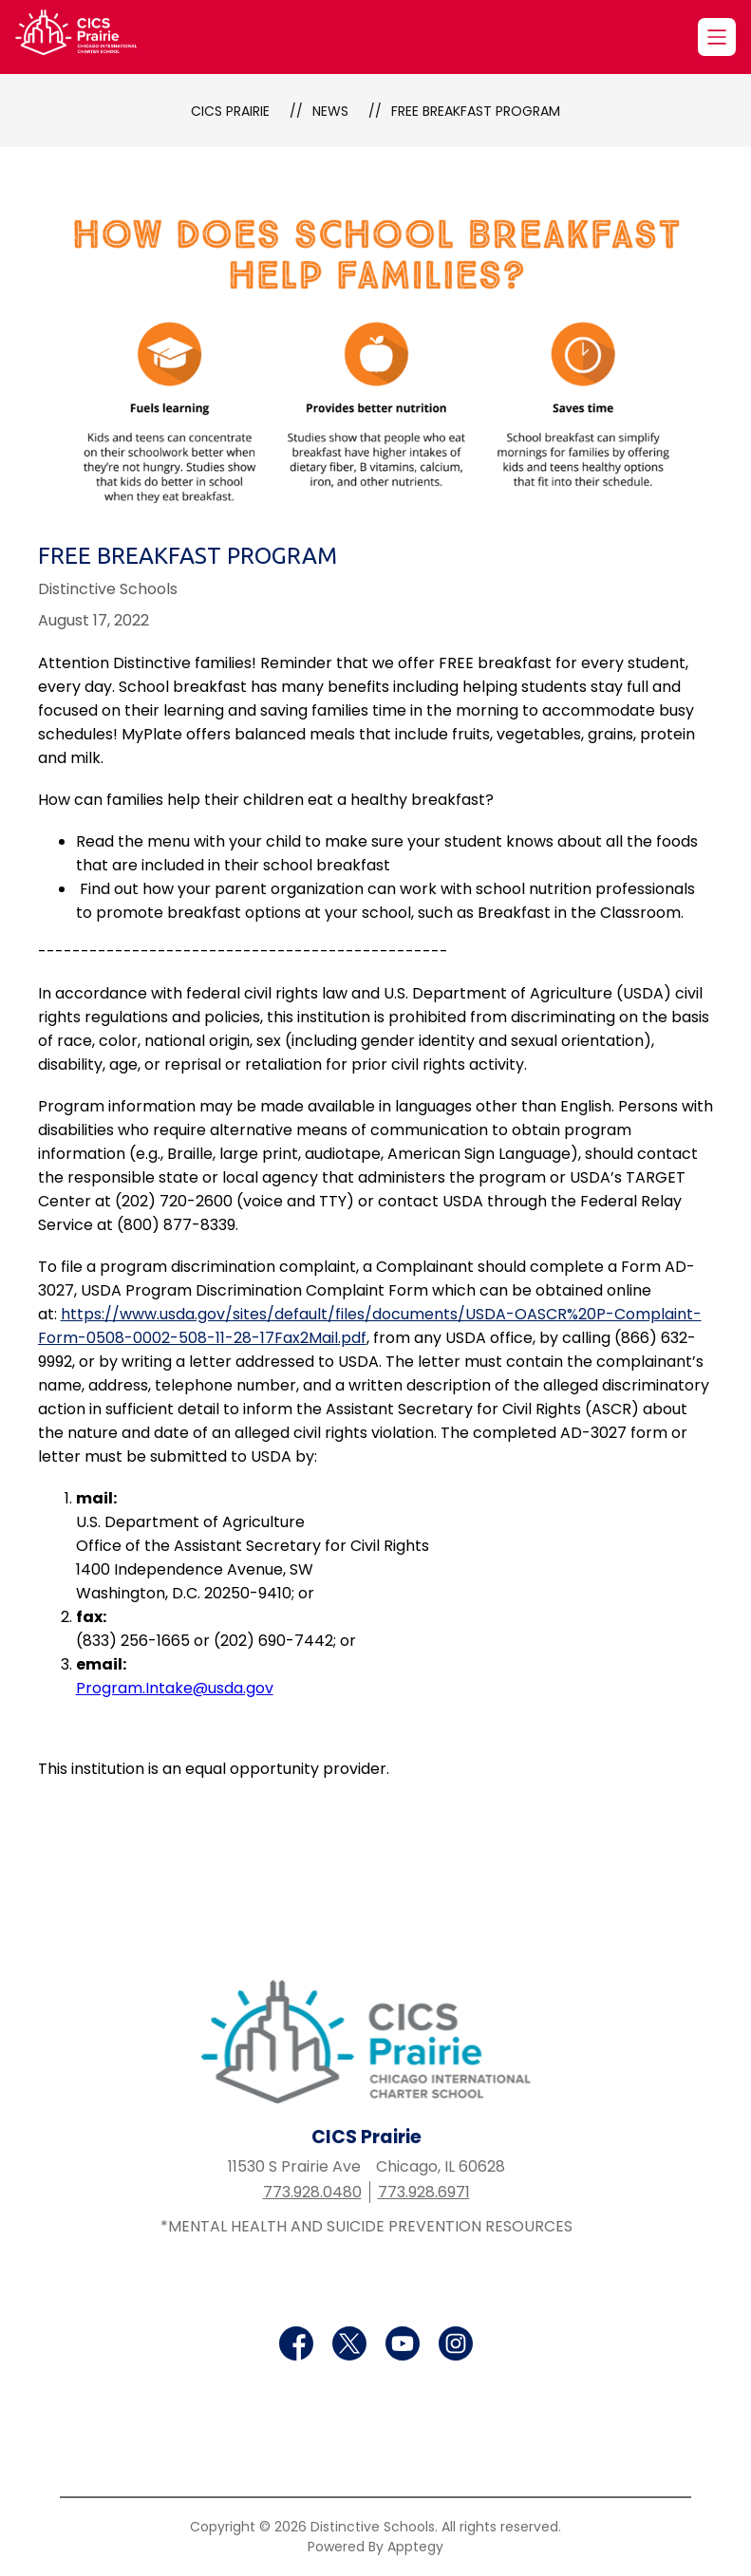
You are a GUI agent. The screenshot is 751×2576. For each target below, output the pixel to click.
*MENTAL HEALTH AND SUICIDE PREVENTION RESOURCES (366, 2226)
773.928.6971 (424, 2192)
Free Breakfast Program (475, 111)
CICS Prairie (230, 111)
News (330, 111)
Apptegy (415, 2546)
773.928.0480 (312, 2192)
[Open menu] (717, 37)
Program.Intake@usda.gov (174, 1688)
